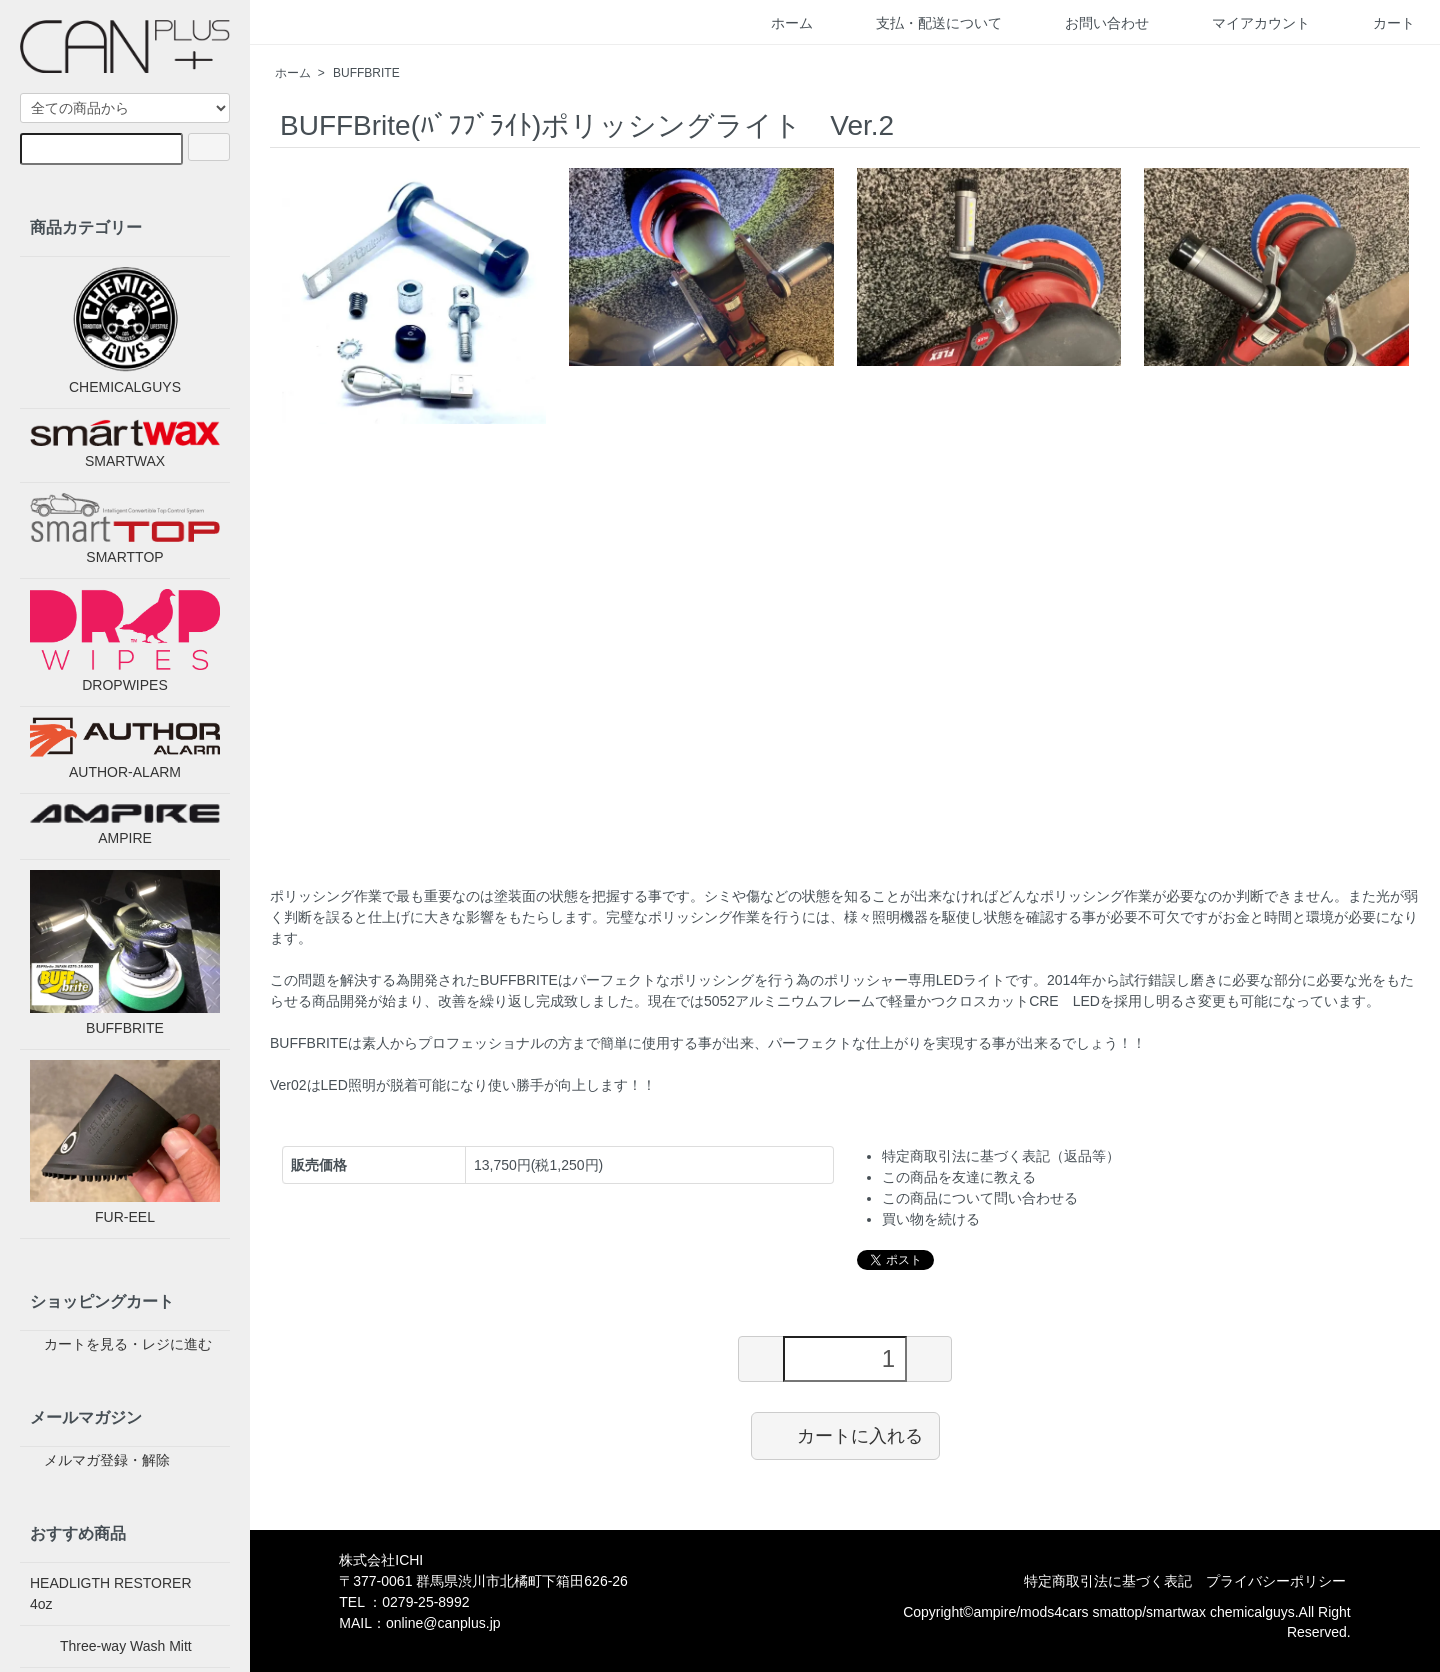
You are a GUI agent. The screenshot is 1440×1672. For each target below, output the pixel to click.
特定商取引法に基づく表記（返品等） (1001, 1156)
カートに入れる (845, 1435)
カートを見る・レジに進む (116, 1344)
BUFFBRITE (366, 73)
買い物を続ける (931, 1219)
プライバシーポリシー (1276, 1581)
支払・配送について (924, 23)
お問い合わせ (1092, 23)
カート (1379, 23)
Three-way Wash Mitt (111, 1646)
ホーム (777, 23)
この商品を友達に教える (959, 1177)
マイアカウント (1246, 23)
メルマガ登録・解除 (95, 1460)
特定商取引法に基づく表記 (1108, 1581)
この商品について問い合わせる (980, 1198)
